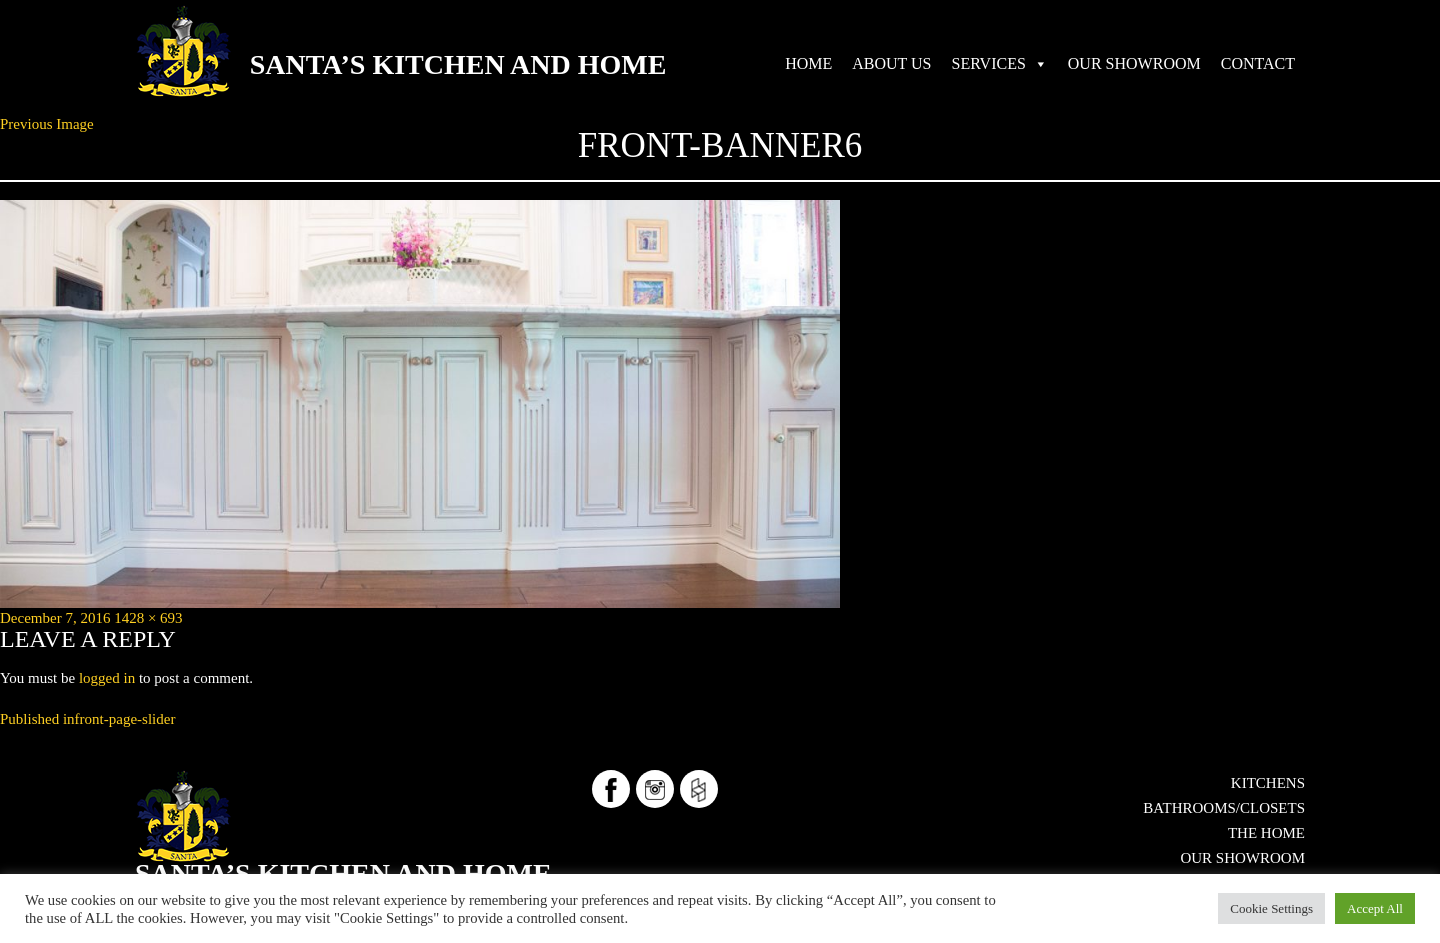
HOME (808, 63)
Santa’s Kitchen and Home (458, 64)
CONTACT (1258, 63)
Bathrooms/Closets (1224, 808)
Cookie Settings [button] (1271, 908)
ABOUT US (891, 63)
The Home (1266, 833)
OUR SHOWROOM (1134, 63)
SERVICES (989, 63)
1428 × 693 (148, 618)
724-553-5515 (303, 856)
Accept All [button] (1375, 908)
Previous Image (47, 124)
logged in (107, 678)
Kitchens (1268, 783)
